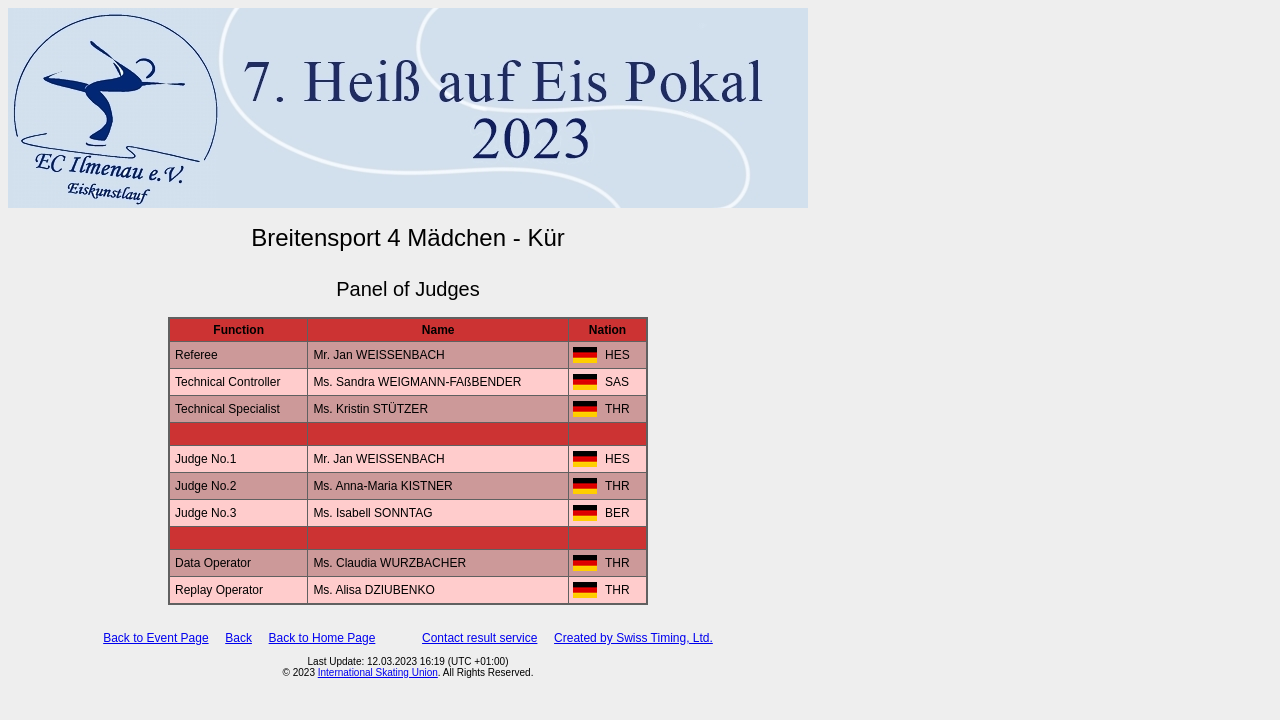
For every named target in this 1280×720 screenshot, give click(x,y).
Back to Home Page (322, 638)
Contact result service (479, 638)
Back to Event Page (155, 638)
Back (238, 638)
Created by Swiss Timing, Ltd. (633, 638)
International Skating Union (378, 672)
